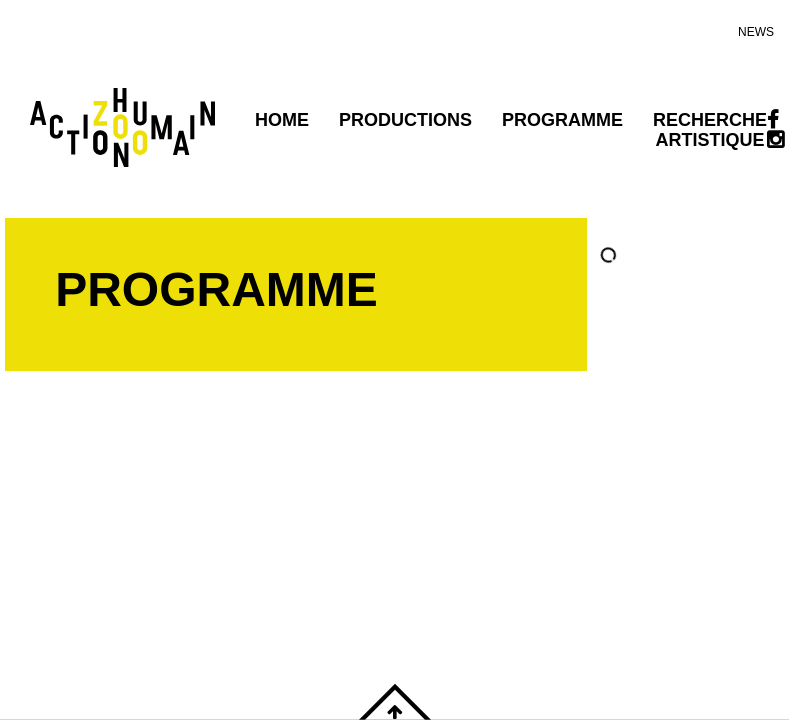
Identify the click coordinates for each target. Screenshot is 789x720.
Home (282, 120)
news (756, 32)
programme (562, 120)
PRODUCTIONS (405, 120)
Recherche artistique (710, 130)
